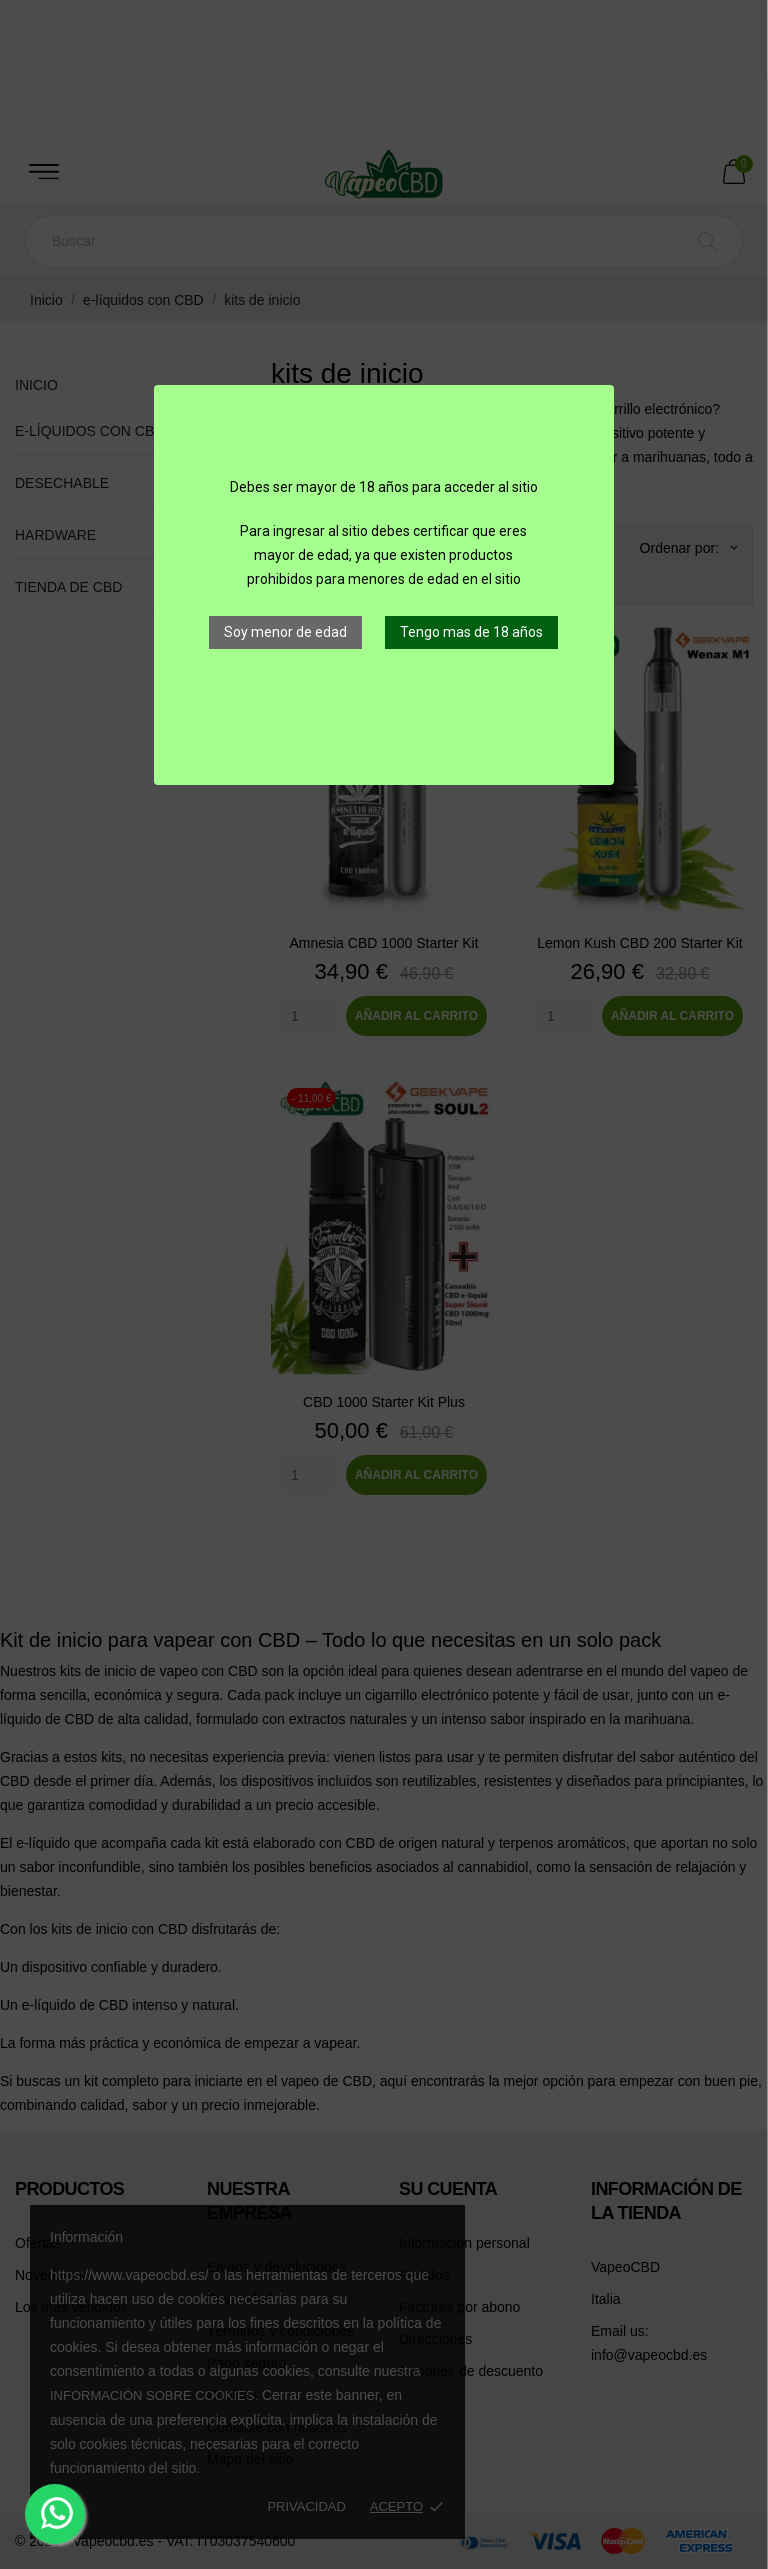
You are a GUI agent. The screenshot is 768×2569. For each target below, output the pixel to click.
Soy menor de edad (285, 632)
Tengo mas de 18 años (471, 632)
